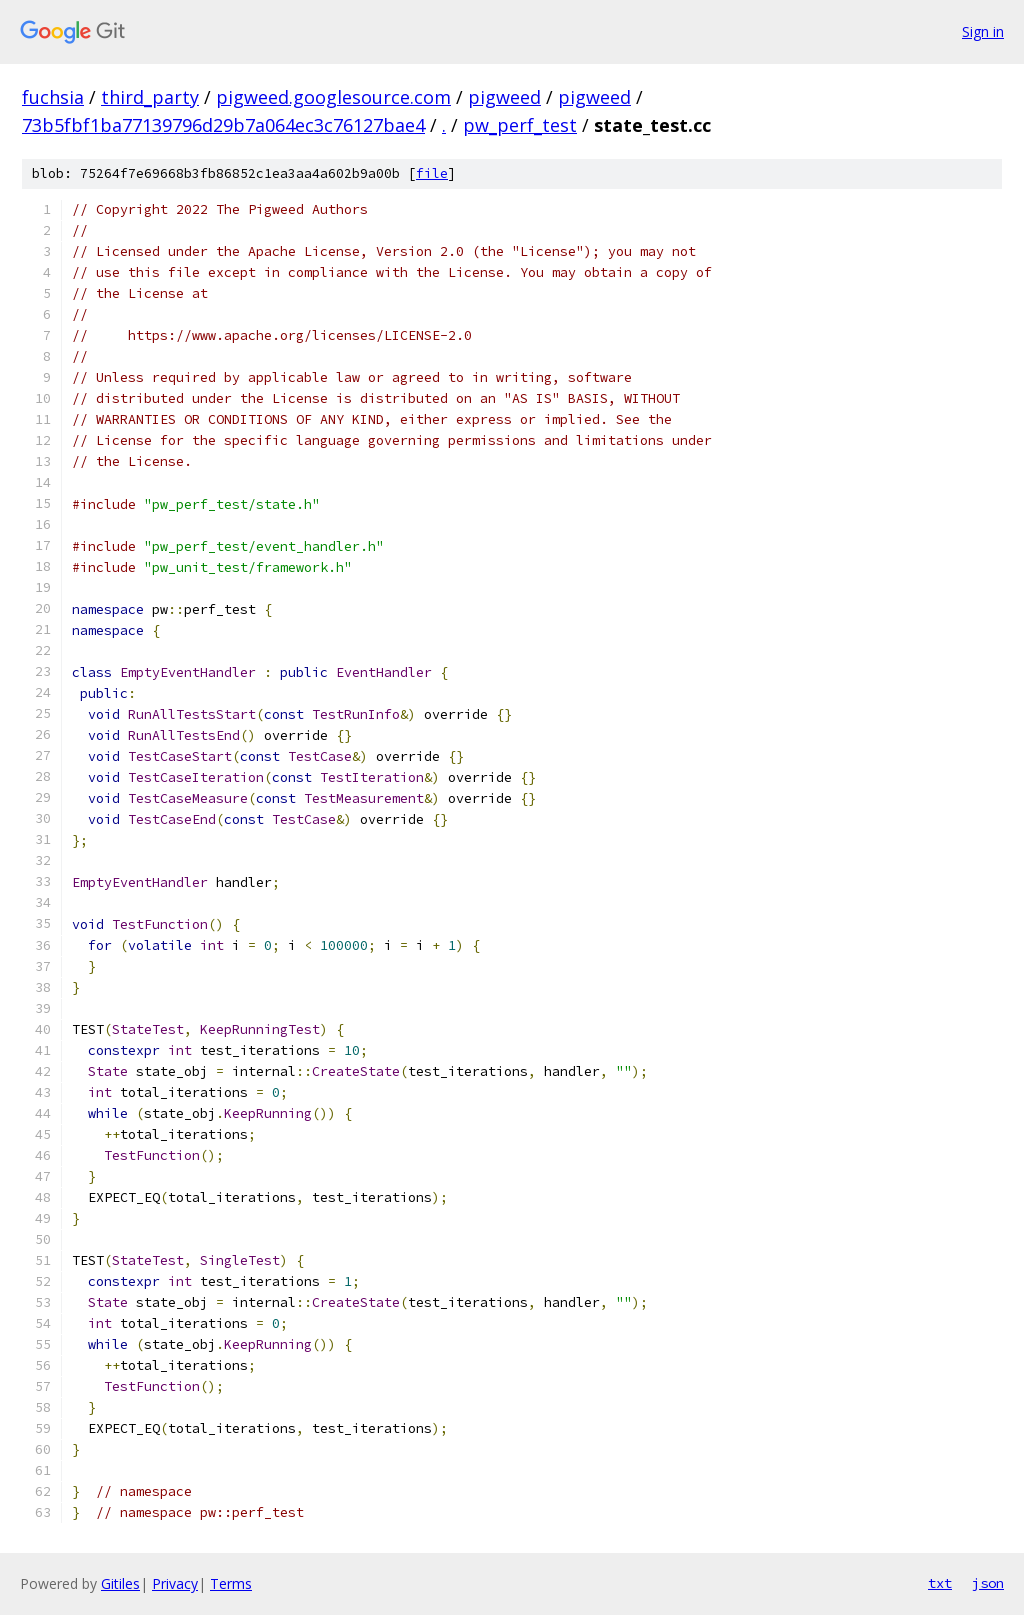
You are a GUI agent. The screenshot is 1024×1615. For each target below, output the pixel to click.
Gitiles (120, 1583)
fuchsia (53, 97)
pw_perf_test (520, 125)
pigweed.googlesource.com (333, 97)
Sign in (983, 31)
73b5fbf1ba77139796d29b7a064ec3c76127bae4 (223, 125)
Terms (231, 1583)
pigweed (504, 97)
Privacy (175, 1583)
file (432, 173)
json (988, 1583)
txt (940, 1583)
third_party (150, 97)
